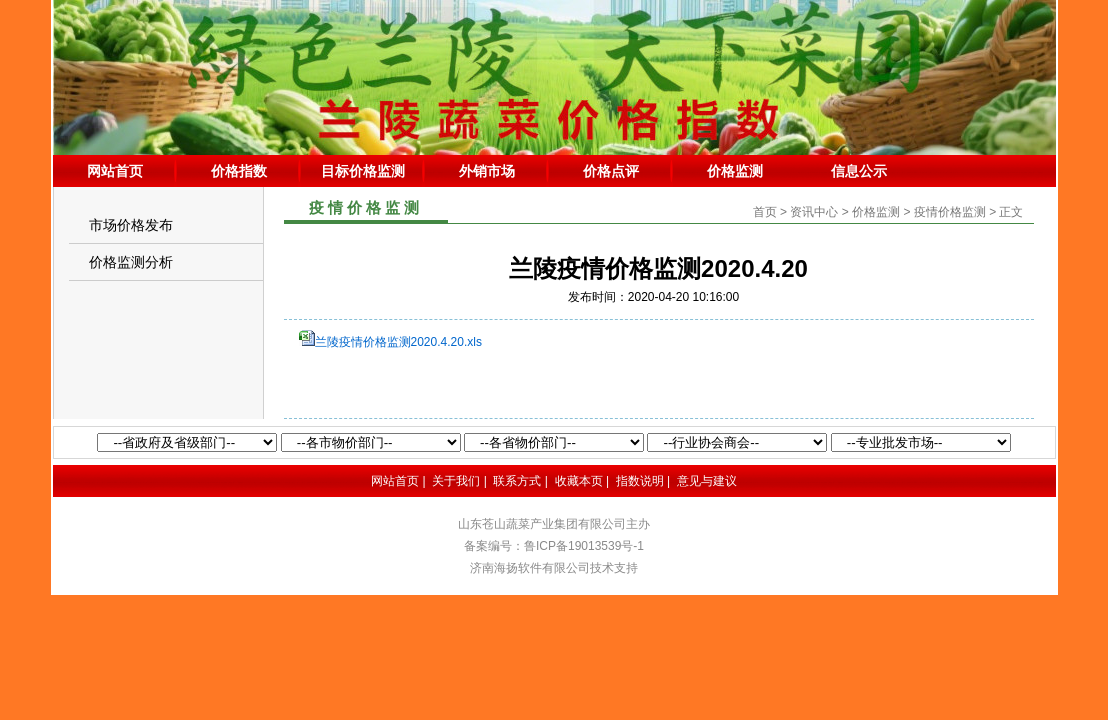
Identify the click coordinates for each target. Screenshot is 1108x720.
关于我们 (456, 481)
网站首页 (115, 171)
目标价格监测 (363, 171)
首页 (765, 212)
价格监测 (735, 171)
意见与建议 (707, 481)
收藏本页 (579, 481)
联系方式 (517, 481)
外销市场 (487, 171)
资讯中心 (814, 212)
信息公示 (859, 171)
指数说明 (640, 481)
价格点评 (611, 171)
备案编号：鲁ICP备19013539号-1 (554, 546)
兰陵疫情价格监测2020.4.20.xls (398, 342)
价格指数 (239, 171)
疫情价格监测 (950, 212)
